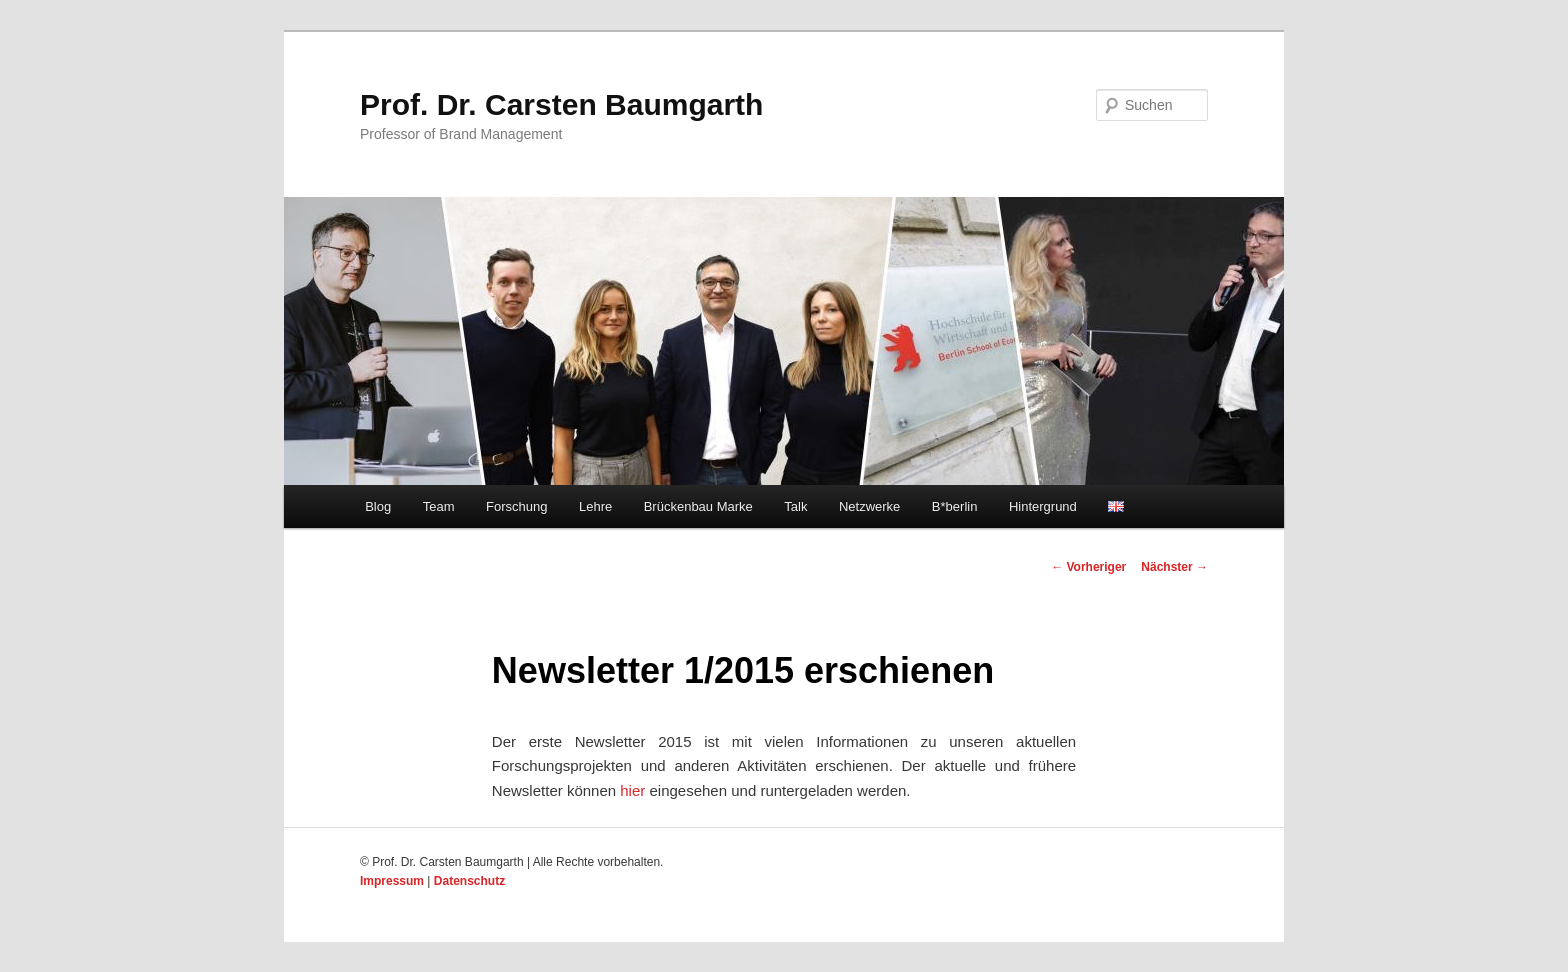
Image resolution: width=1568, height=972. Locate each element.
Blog (378, 506)
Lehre (595, 506)
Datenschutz (469, 881)
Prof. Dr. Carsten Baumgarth (561, 104)
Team (439, 506)
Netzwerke (869, 506)
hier (632, 790)
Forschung (516, 506)
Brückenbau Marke (698, 506)
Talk (795, 506)
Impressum (392, 881)
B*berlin (955, 506)
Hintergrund (1043, 506)
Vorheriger (1088, 567)
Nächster (1174, 567)
